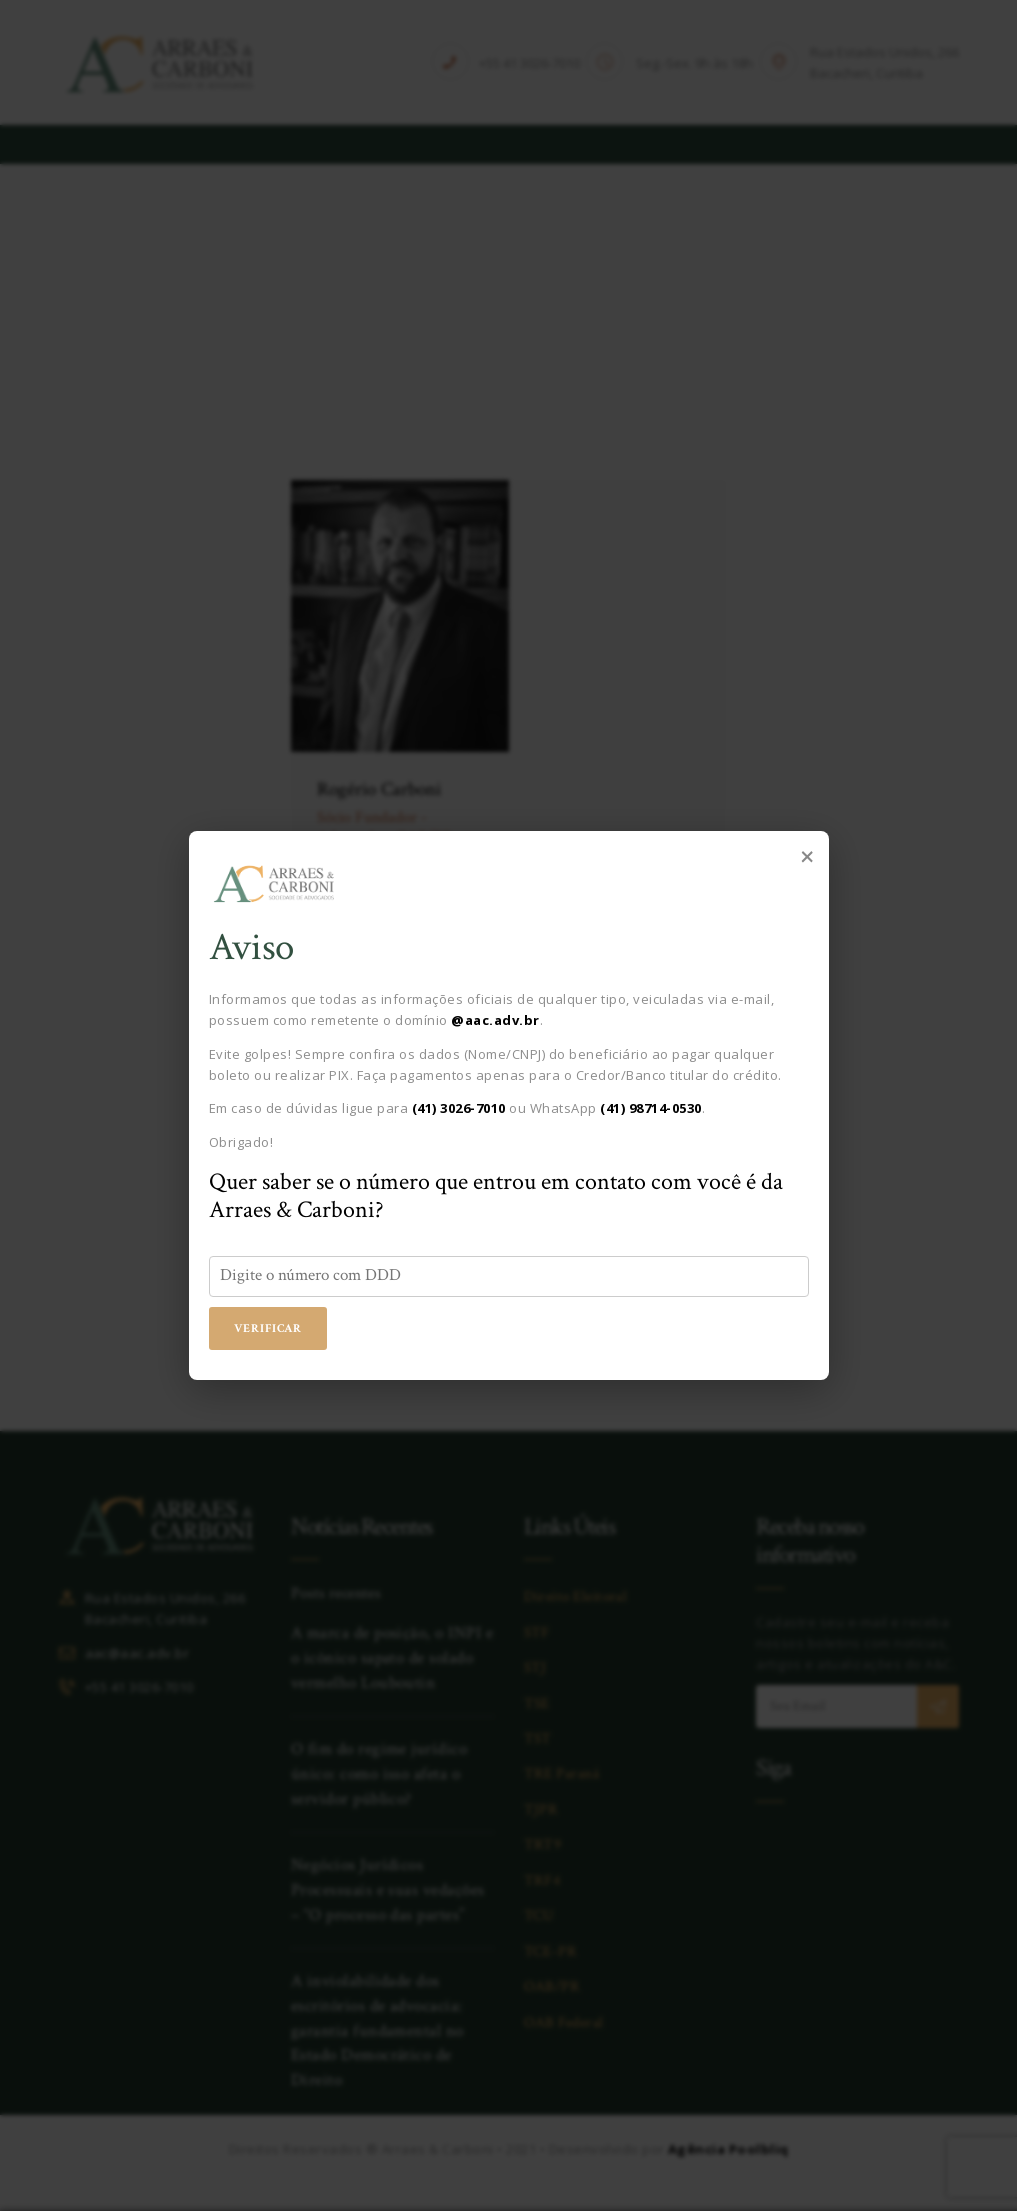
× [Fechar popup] (807, 855)
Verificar (270, 1329)
